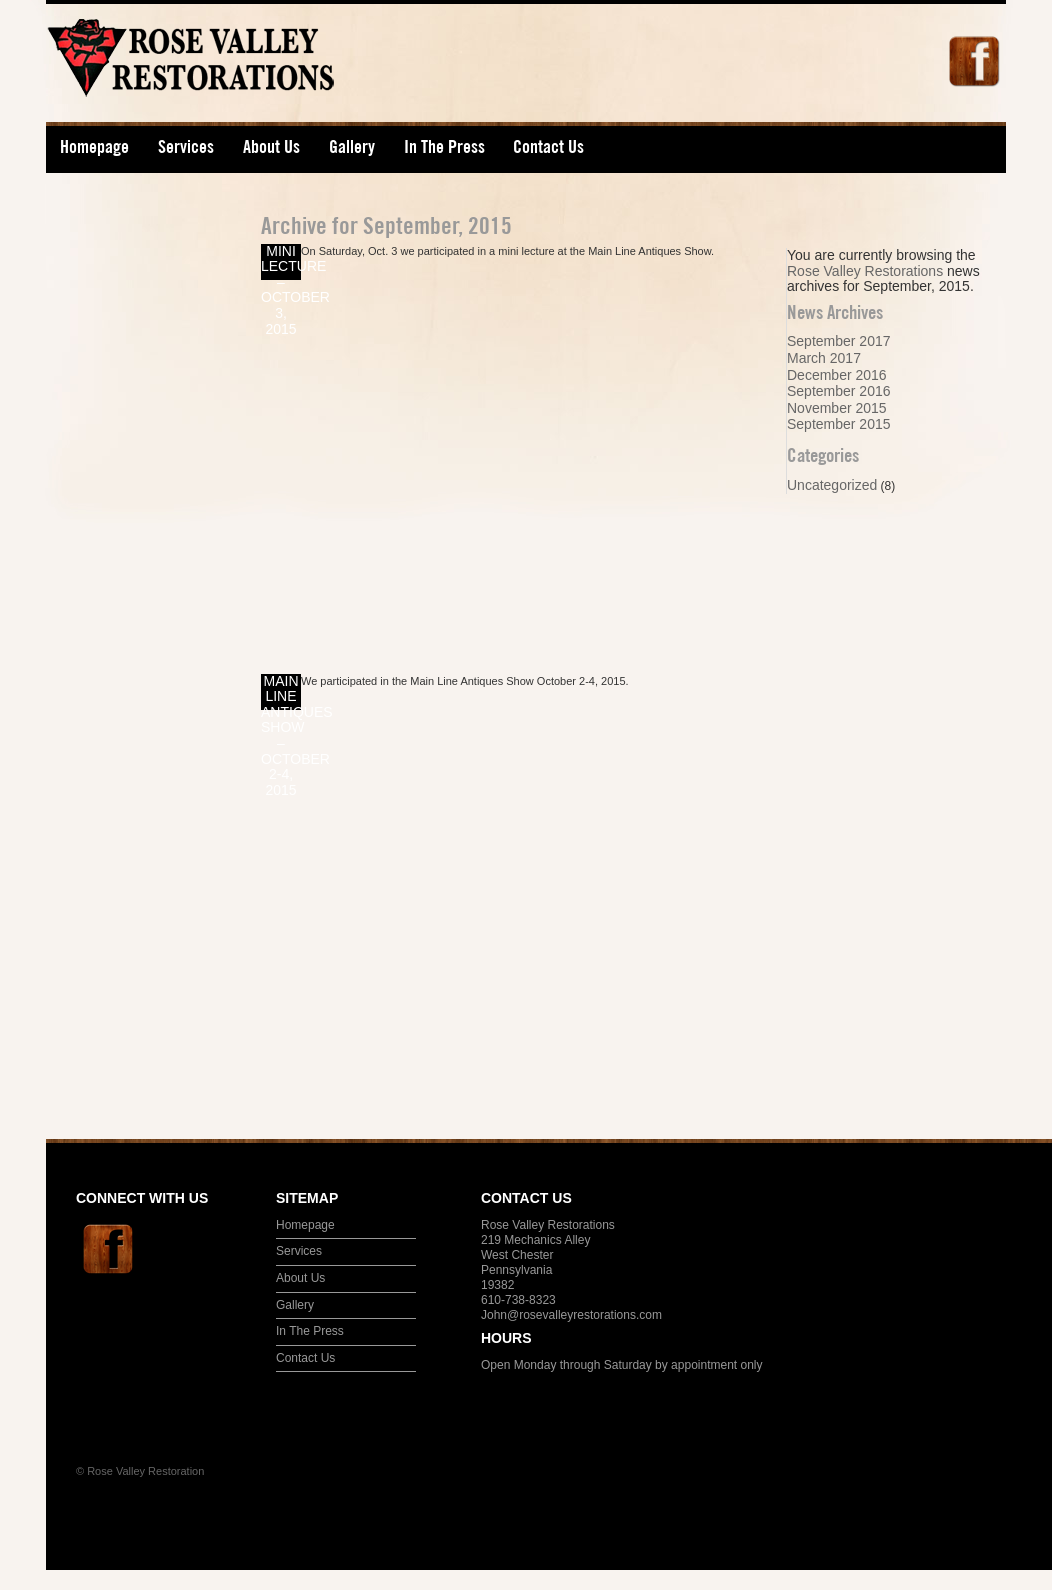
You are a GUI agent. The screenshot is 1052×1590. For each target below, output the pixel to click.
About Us (264, 151)
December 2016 (837, 375)
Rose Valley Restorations (253, 70)
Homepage (94, 146)
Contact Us (548, 146)
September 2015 (839, 424)
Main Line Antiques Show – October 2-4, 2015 (281, 692)
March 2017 (824, 358)
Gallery (352, 146)
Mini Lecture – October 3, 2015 (281, 262)
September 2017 (839, 341)
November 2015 (837, 408)
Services (179, 151)
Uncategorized (832, 485)
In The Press (444, 146)
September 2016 (839, 391)
